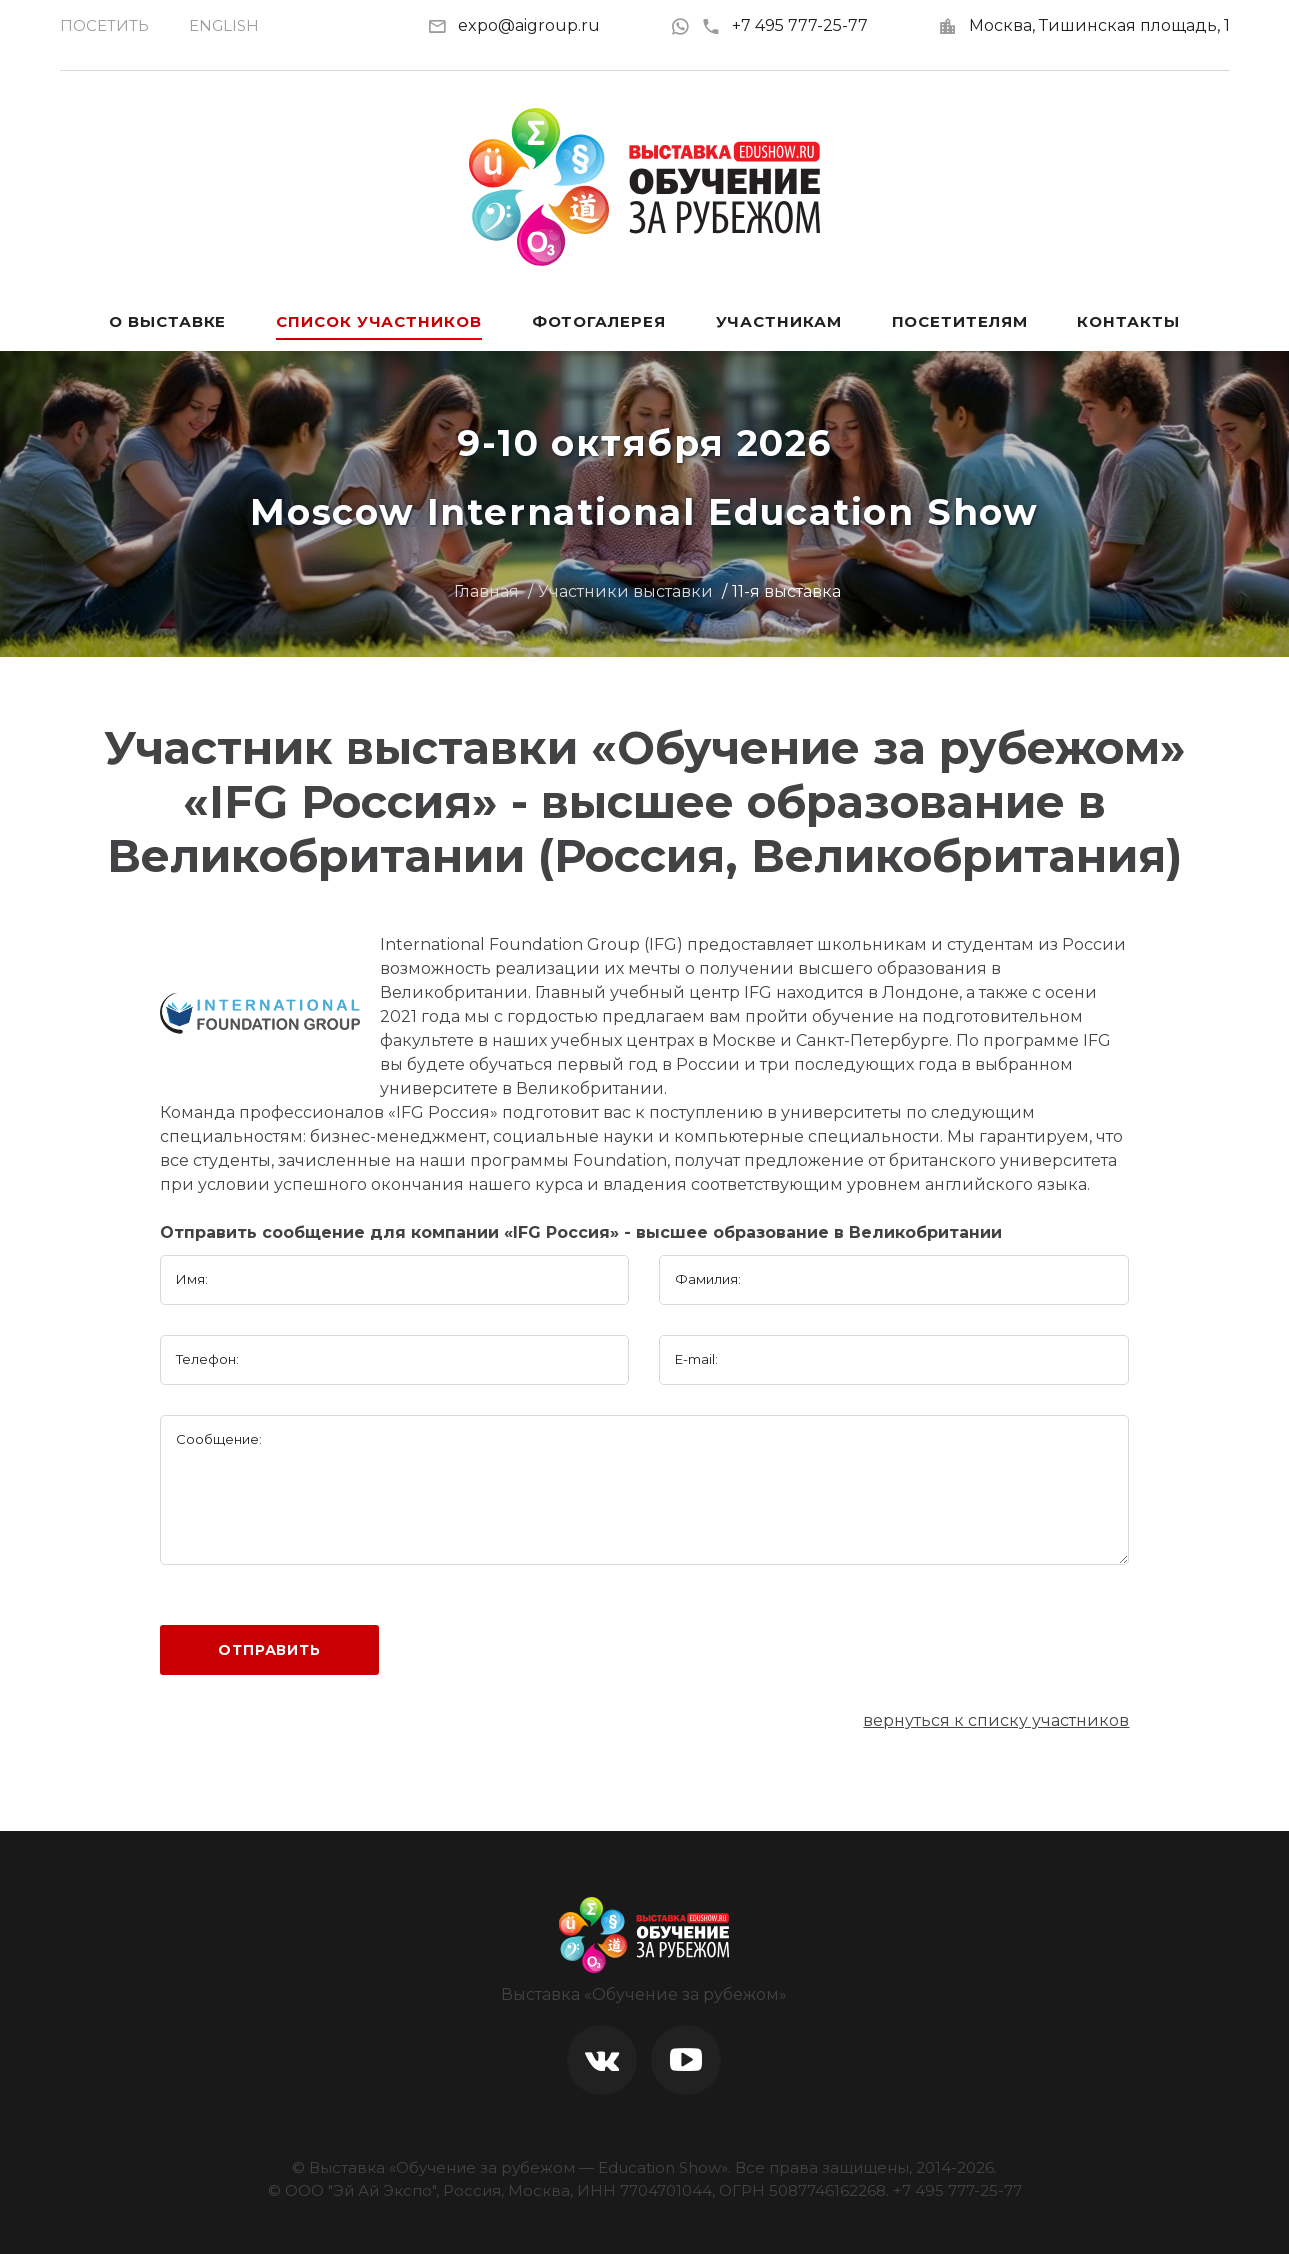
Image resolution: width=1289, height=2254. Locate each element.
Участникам (779, 321)
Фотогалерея (599, 321)
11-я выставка (786, 591)
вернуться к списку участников (996, 1720)
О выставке (167, 321)
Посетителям (960, 321)
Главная (486, 591)
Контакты (1128, 321)
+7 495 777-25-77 (784, 25)
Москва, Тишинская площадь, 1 (1099, 25)
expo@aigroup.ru (529, 25)
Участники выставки (625, 591)
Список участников (378, 321)
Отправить (269, 1650)
